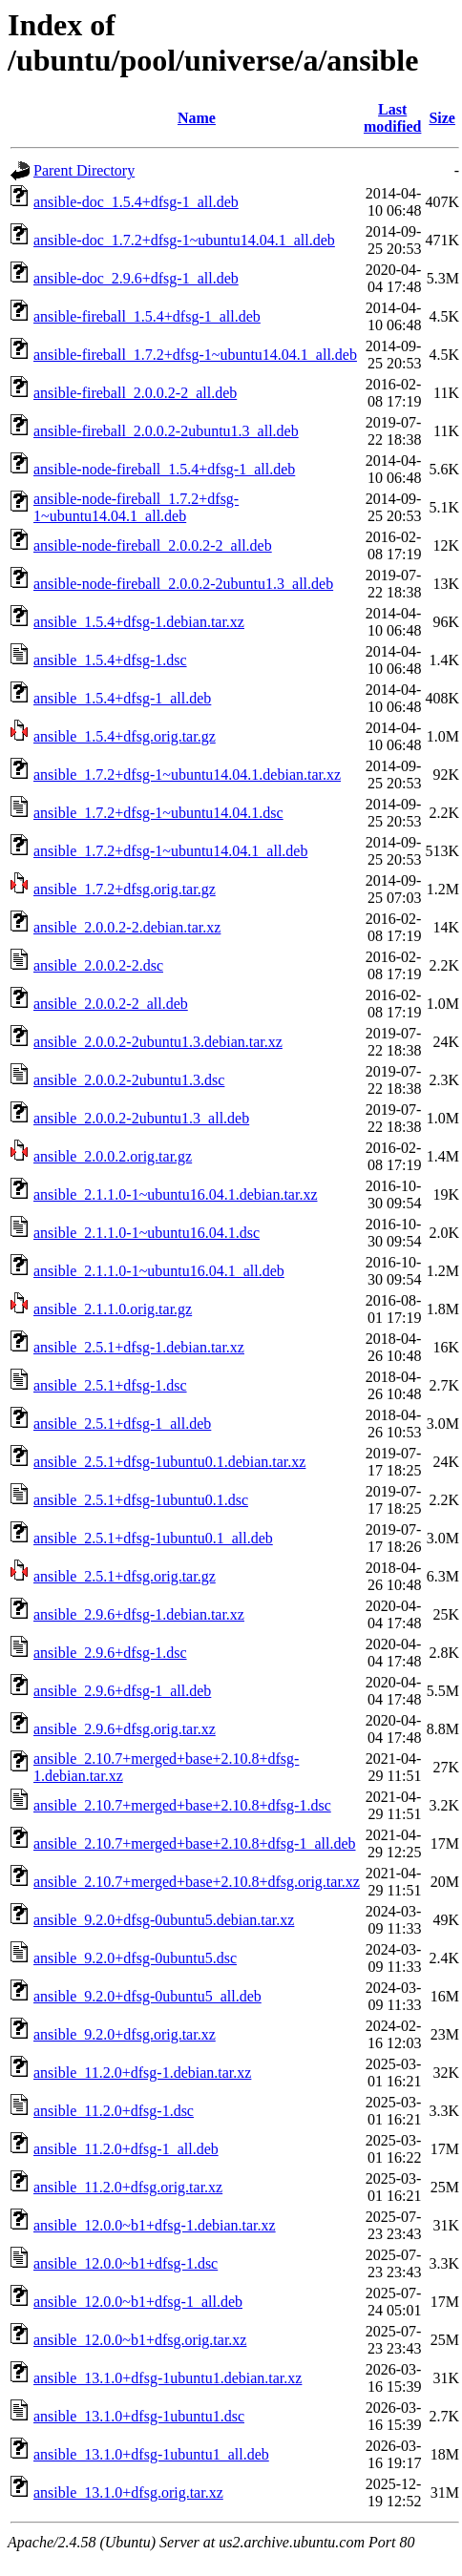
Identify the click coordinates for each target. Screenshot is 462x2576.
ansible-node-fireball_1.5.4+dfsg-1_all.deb (164, 469)
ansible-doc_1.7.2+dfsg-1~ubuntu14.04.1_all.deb (184, 240)
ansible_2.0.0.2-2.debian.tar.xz (126, 927)
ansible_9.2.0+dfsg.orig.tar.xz (124, 2034)
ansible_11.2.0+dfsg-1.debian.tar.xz (142, 2072)
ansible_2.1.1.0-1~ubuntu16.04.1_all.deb (158, 1271)
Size (442, 118)
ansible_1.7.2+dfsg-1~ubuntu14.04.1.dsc (158, 813)
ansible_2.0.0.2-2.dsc (98, 965)
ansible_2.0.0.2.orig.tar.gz (112, 1156)
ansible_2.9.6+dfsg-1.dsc (110, 1652)
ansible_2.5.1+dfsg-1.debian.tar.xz (138, 1347)
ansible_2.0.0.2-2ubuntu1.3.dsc (128, 1080)
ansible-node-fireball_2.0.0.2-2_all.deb (152, 545)
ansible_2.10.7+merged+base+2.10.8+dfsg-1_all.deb (194, 1843)
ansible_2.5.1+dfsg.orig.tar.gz (124, 1576)
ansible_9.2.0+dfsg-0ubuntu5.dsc (135, 1958)
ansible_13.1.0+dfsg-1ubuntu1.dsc (138, 2416)
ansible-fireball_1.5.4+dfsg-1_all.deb (147, 316)
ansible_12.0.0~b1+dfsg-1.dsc (125, 2263)
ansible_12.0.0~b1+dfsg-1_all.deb (137, 2301)
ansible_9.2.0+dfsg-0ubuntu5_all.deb (147, 1996)
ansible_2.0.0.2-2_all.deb (110, 1003)
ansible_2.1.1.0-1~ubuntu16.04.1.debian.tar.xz (175, 1194)
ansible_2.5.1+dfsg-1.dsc (110, 1385)
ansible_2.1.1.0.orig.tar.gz (112, 1309)
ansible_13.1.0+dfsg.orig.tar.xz (128, 2492)
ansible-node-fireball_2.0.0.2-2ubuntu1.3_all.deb (183, 584)
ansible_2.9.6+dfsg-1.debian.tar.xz (138, 1614)
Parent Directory (84, 170)
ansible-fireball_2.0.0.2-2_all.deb (135, 393)
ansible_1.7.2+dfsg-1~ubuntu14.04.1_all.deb (170, 851)
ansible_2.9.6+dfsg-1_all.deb (122, 1691)
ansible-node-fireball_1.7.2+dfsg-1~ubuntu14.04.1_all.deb (136, 507)
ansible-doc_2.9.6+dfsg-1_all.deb (136, 278)
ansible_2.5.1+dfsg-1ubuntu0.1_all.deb (153, 1538)
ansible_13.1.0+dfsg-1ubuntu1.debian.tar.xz (167, 2378)
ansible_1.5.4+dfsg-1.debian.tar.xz (138, 622)
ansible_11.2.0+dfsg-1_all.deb (126, 2149)
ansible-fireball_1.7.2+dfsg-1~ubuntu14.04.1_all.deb (195, 354)
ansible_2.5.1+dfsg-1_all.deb (122, 1423)
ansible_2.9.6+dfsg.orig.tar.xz (124, 1729)
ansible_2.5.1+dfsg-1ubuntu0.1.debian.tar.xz (169, 1462)
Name (197, 118)
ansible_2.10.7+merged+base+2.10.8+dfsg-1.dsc (182, 1805)
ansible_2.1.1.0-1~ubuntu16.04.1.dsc (146, 1233)
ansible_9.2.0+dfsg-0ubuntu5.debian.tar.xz (163, 1920)
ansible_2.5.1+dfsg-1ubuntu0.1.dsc (140, 1500)
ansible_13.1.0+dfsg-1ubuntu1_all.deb (151, 2454)
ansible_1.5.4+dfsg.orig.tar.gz (124, 736)
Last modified (392, 118)
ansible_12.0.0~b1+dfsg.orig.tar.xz (139, 2340)
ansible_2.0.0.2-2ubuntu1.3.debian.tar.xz (158, 1042)
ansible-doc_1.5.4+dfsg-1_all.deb (136, 202)
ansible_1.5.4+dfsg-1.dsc (110, 660)
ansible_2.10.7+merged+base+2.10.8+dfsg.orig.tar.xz (196, 1882)
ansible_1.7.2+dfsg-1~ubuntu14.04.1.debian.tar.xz (187, 774)
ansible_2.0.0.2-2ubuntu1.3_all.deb (141, 1118)
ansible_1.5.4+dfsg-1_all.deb (122, 698)
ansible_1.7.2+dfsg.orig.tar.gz (124, 889)
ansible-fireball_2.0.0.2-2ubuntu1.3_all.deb (166, 431)
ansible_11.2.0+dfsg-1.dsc (113, 2111)
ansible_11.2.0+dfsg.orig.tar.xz (127, 2187)
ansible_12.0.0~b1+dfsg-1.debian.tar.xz (154, 2225)
